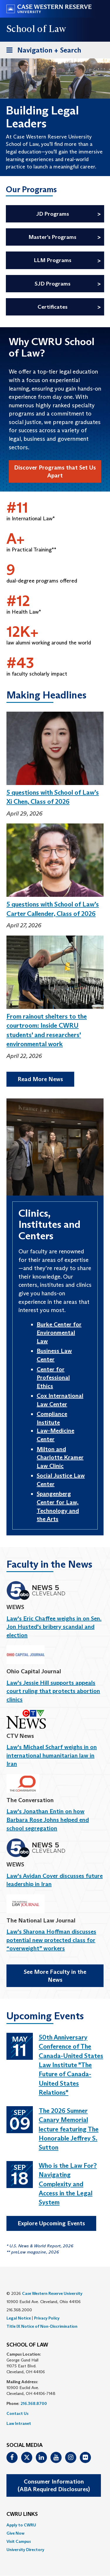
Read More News (40, 1079)
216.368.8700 (34, 2403)
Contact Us (17, 2413)
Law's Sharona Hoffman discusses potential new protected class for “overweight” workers (51, 1940)
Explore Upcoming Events (51, 2223)
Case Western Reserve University (52, 2293)
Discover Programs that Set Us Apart (55, 471)
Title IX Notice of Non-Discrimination (41, 2326)
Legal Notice (18, 2318)
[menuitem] (55, 2525)
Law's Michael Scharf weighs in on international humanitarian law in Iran (51, 1755)
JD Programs (52, 213)
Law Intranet (18, 2423)
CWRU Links (22, 2514)
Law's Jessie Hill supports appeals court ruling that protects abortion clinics (53, 1691)
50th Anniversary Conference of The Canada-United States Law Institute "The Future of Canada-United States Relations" (71, 2065)
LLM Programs (52, 260)
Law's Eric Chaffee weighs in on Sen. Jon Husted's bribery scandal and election (53, 1627)
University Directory (25, 2549)
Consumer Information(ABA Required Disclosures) (54, 2485)
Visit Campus (18, 2541)
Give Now (15, 2533)
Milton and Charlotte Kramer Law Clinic (60, 1457)
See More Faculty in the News (55, 1975)
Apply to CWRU (21, 2525)
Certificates (52, 306)
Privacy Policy (47, 2318)
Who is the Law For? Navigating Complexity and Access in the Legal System (68, 2184)
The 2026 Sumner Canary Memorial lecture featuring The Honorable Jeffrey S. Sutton (69, 2129)
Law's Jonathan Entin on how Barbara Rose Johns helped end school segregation (47, 1819)
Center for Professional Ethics (53, 1378)
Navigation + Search (42, 51)
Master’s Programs (52, 237)
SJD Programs (52, 283)
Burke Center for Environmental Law (59, 1333)
